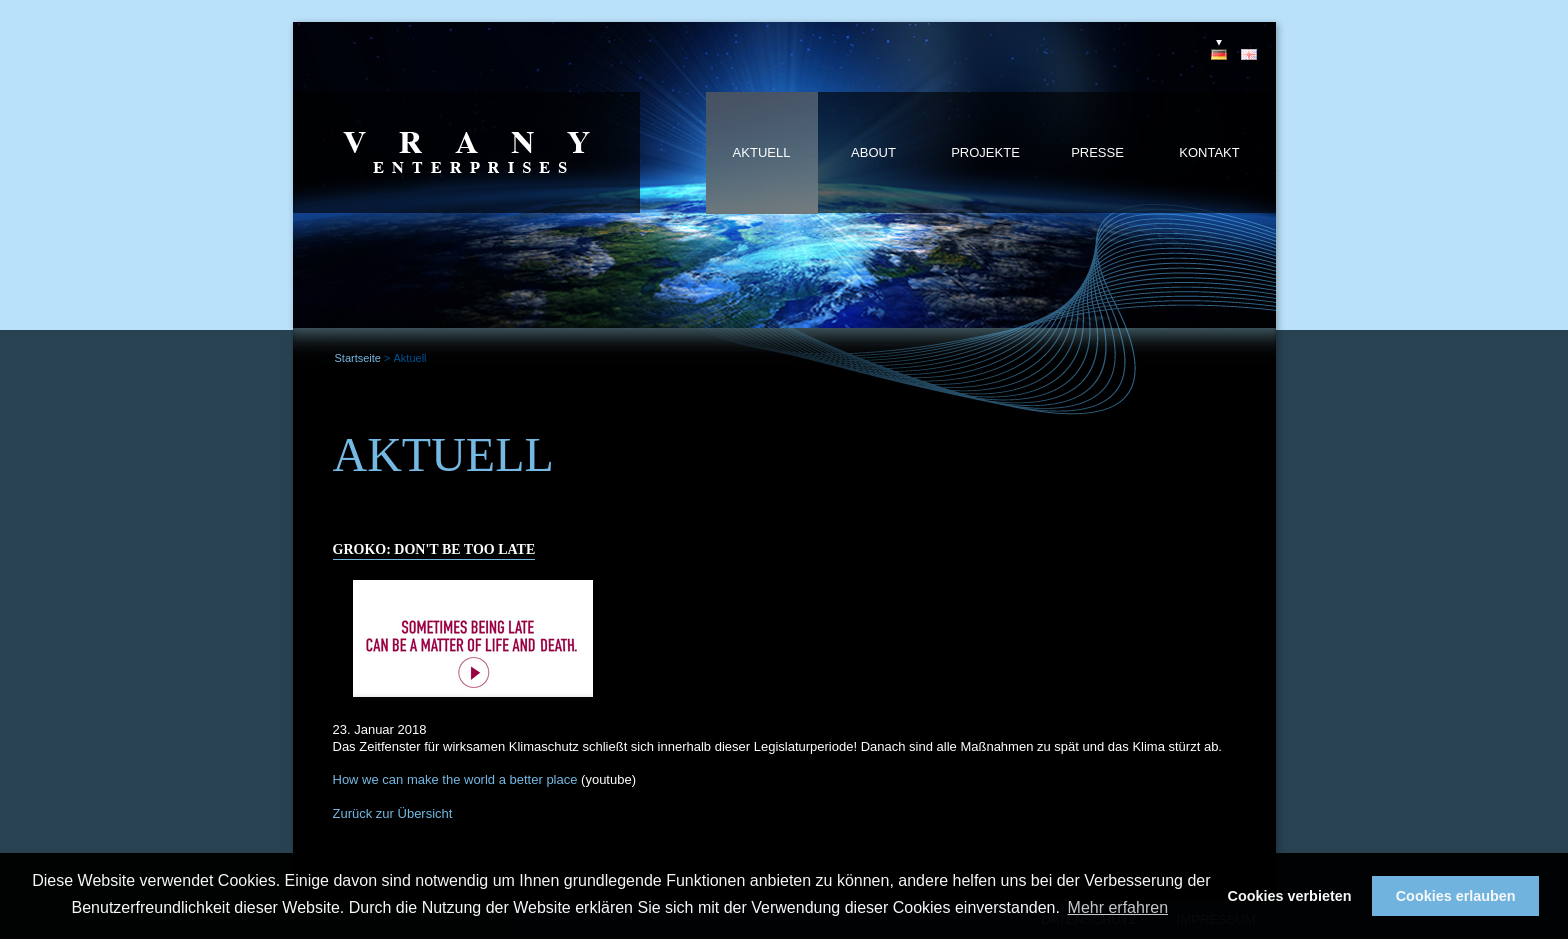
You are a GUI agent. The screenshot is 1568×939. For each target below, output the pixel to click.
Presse (1097, 152)
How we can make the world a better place (455, 779)
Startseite (358, 358)
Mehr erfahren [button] (1118, 907)
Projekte (985, 152)
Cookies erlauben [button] (1456, 896)
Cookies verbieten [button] (1290, 896)
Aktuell (762, 152)
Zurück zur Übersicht (393, 813)
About (873, 152)
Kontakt (1209, 152)
